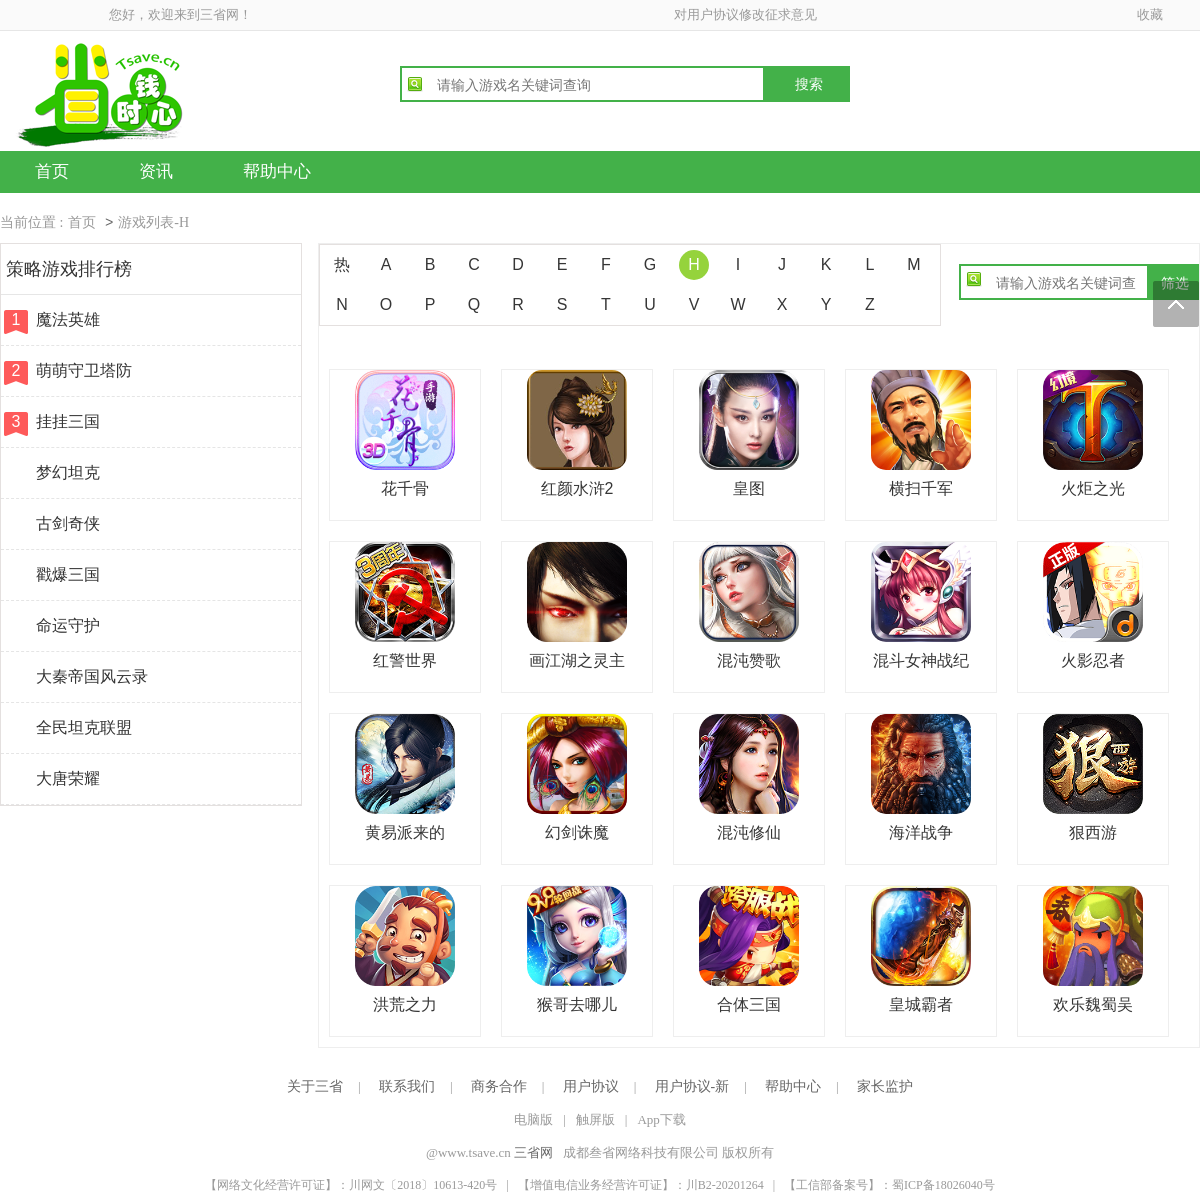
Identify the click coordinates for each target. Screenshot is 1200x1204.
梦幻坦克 (68, 472)
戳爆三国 (68, 574)
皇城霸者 (921, 1004)
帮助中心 (277, 171)
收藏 (1150, 14)
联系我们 (407, 1086)
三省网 (533, 1152)
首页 (52, 171)
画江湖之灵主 (577, 660)
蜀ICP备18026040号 (943, 1185)
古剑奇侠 (68, 523)
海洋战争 (921, 832)
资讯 (156, 171)
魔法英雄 (68, 319)
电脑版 (533, 1119)
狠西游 (1093, 832)
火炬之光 (1093, 488)
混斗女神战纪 (921, 660)
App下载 (661, 1119)
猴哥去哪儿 (577, 1004)
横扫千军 (921, 488)
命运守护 (68, 625)
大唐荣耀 (68, 778)
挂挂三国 (68, 421)
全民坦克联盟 (84, 727)
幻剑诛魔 (577, 832)
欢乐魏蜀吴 (1093, 1004)
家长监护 (885, 1086)
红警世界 (405, 660)
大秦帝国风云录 (92, 676)
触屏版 (595, 1119)
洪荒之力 (405, 1004)
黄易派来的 (405, 832)
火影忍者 (1093, 660)
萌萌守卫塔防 (84, 370)
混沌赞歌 (749, 660)
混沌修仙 (749, 832)
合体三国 (749, 1004)
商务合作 (499, 1086)
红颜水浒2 (577, 488)
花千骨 (405, 488)
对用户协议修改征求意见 (745, 14)
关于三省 (315, 1086)
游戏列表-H (153, 222)
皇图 (749, 488)
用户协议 (591, 1086)
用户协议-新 (692, 1086)
